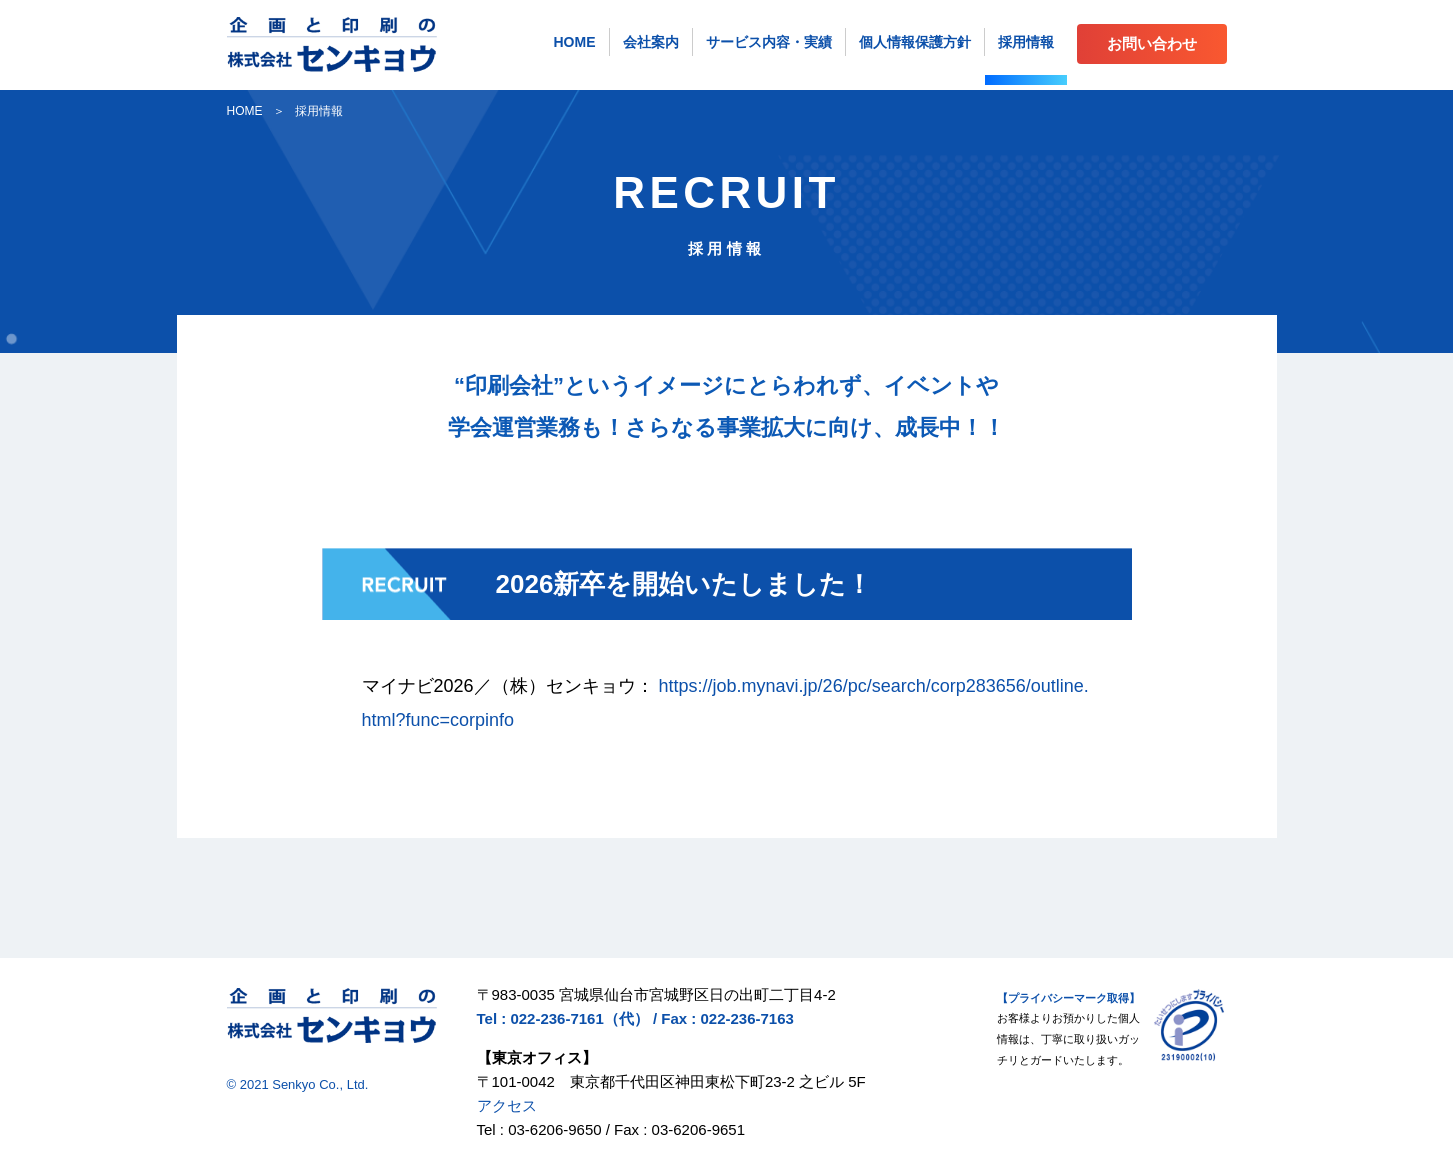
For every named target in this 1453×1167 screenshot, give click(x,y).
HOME (575, 42)
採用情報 (1026, 42)
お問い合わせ (1152, 43)
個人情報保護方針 (915, 42)
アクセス (507, 1105)
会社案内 (651, 42)
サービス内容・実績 (769, 42)
